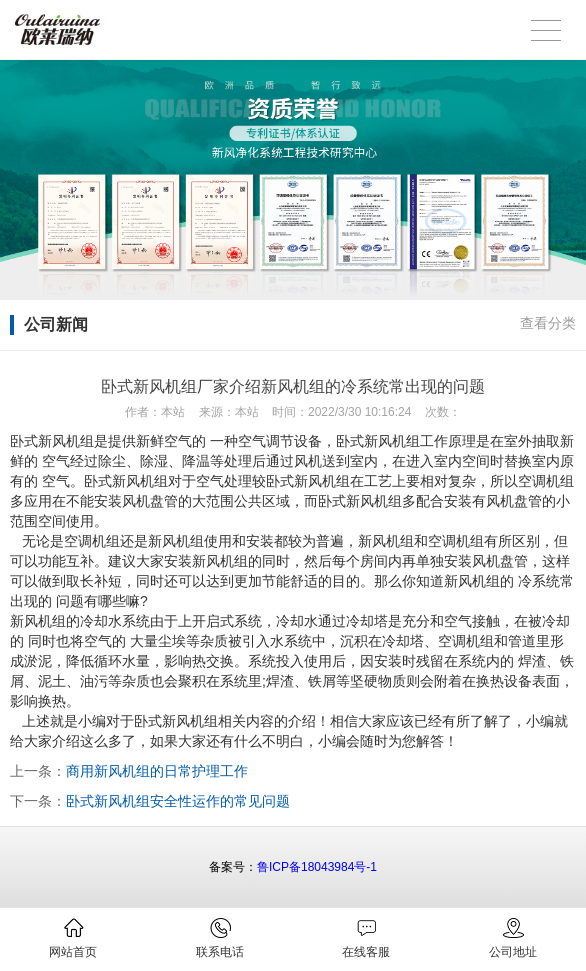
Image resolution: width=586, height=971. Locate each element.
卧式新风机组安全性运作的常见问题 (178, 801)
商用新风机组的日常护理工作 (157, 771)
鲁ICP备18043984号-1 (317, 867)
